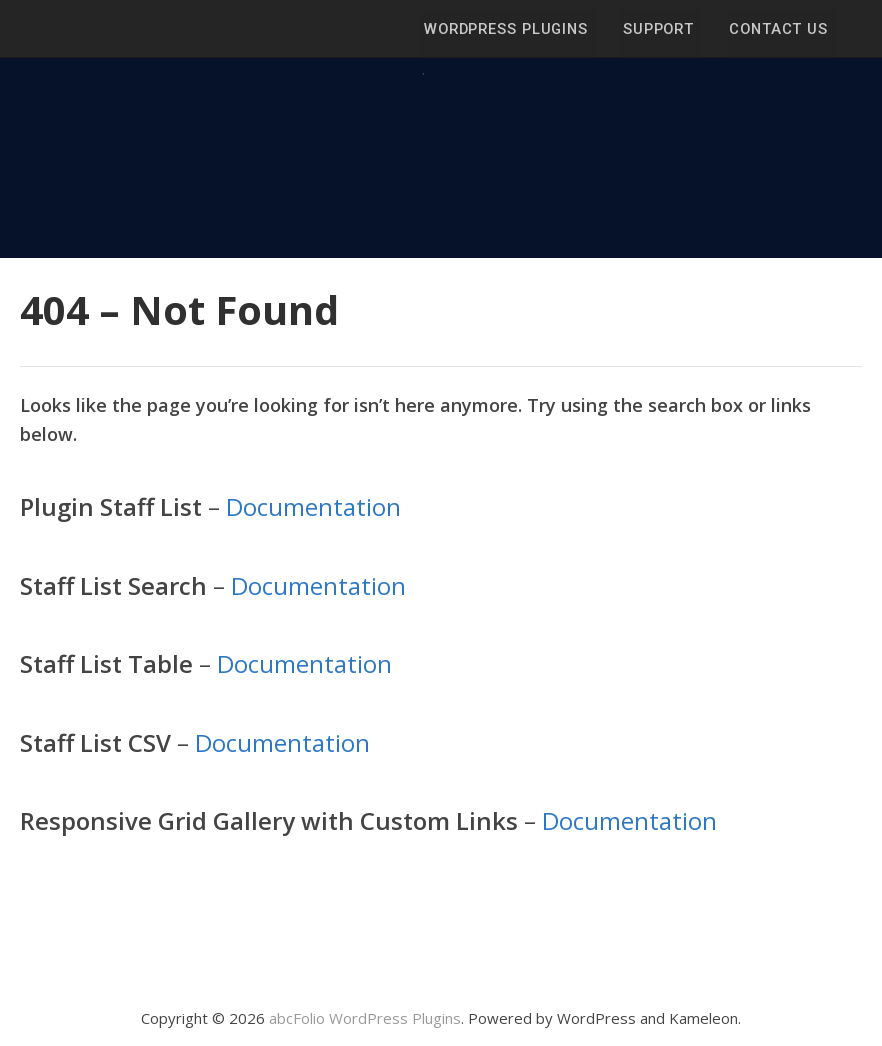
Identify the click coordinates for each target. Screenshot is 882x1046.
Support (660, 29)
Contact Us (778, 29)
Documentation (313, 506)
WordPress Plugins (510, 29)
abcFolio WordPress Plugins (365, 1018)
